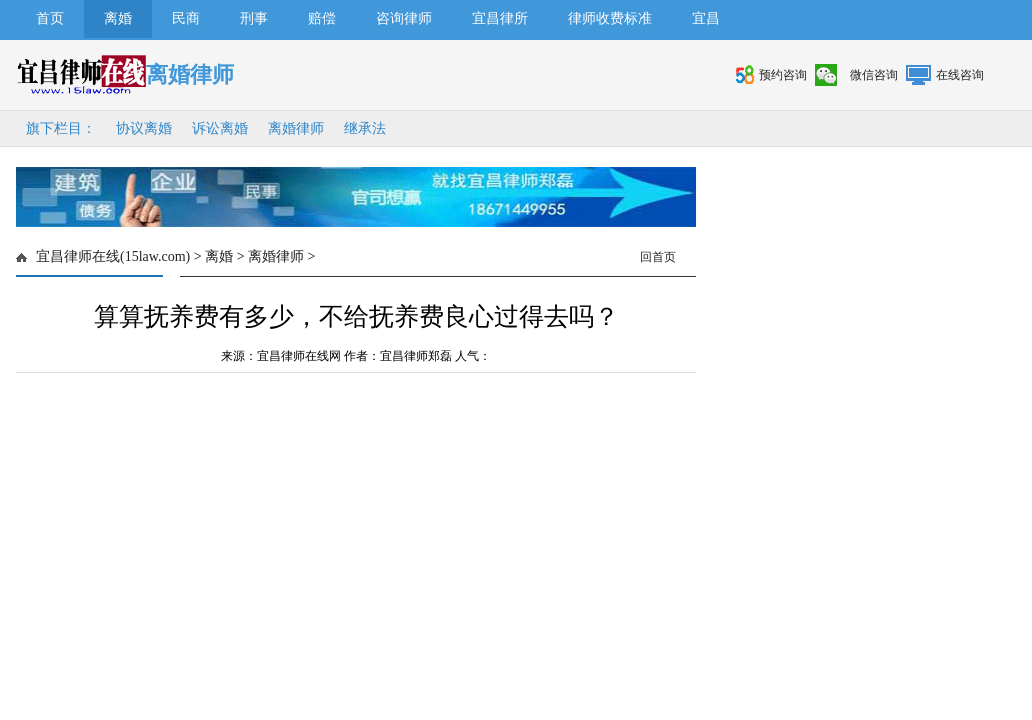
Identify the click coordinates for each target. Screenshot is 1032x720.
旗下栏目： (61, 128)
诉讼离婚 (220, 128)
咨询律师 (404, 18)
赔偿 (322, 18)
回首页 (658, 257)
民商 (186, 18)
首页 (50, 18)
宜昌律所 (500, 18)
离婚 (118, 18)
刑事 (254, 18)
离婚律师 (296, 128)
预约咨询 (783, 75)
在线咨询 (960, 75)
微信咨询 (874, 75)
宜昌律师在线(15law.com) (113, 256)
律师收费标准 (610, 18)
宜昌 (706, 18)
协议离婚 (144, 128)
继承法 (365, 128)
